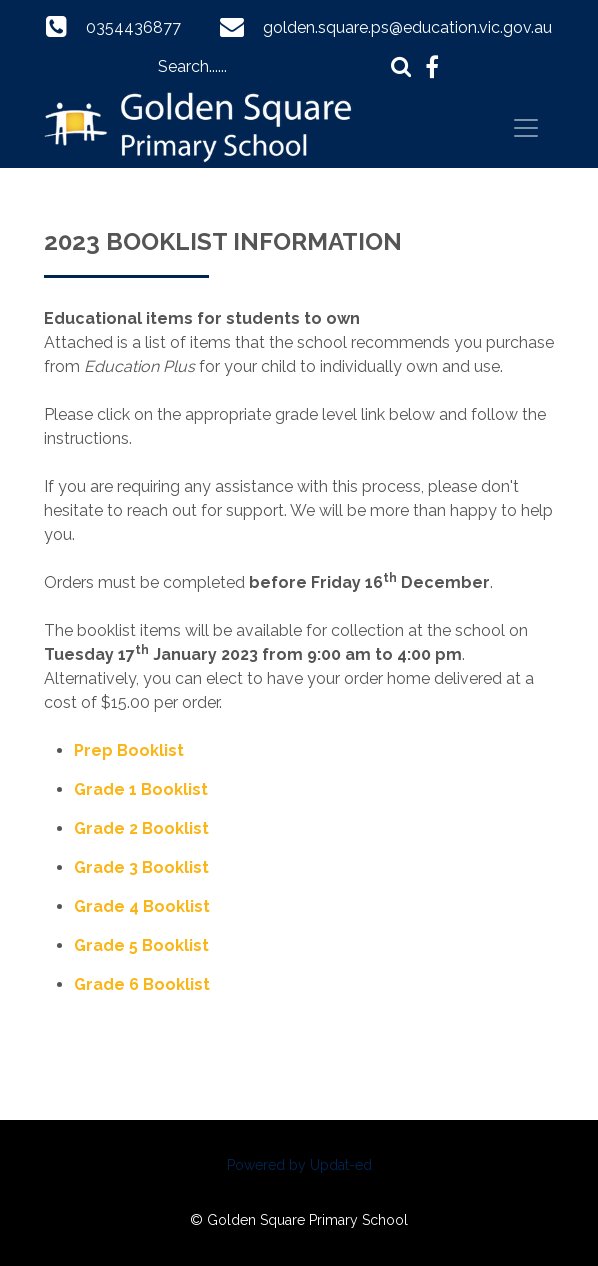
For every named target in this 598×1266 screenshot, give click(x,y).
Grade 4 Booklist (142, 906)
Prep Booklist (129, 750)
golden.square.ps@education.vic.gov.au (407, 27)
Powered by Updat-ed (299, 1165)
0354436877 (133, 27)
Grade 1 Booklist (141, 789)
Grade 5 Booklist (141, 945)
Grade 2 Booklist (141, 828)
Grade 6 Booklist (142, 984)
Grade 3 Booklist (141, 867)
